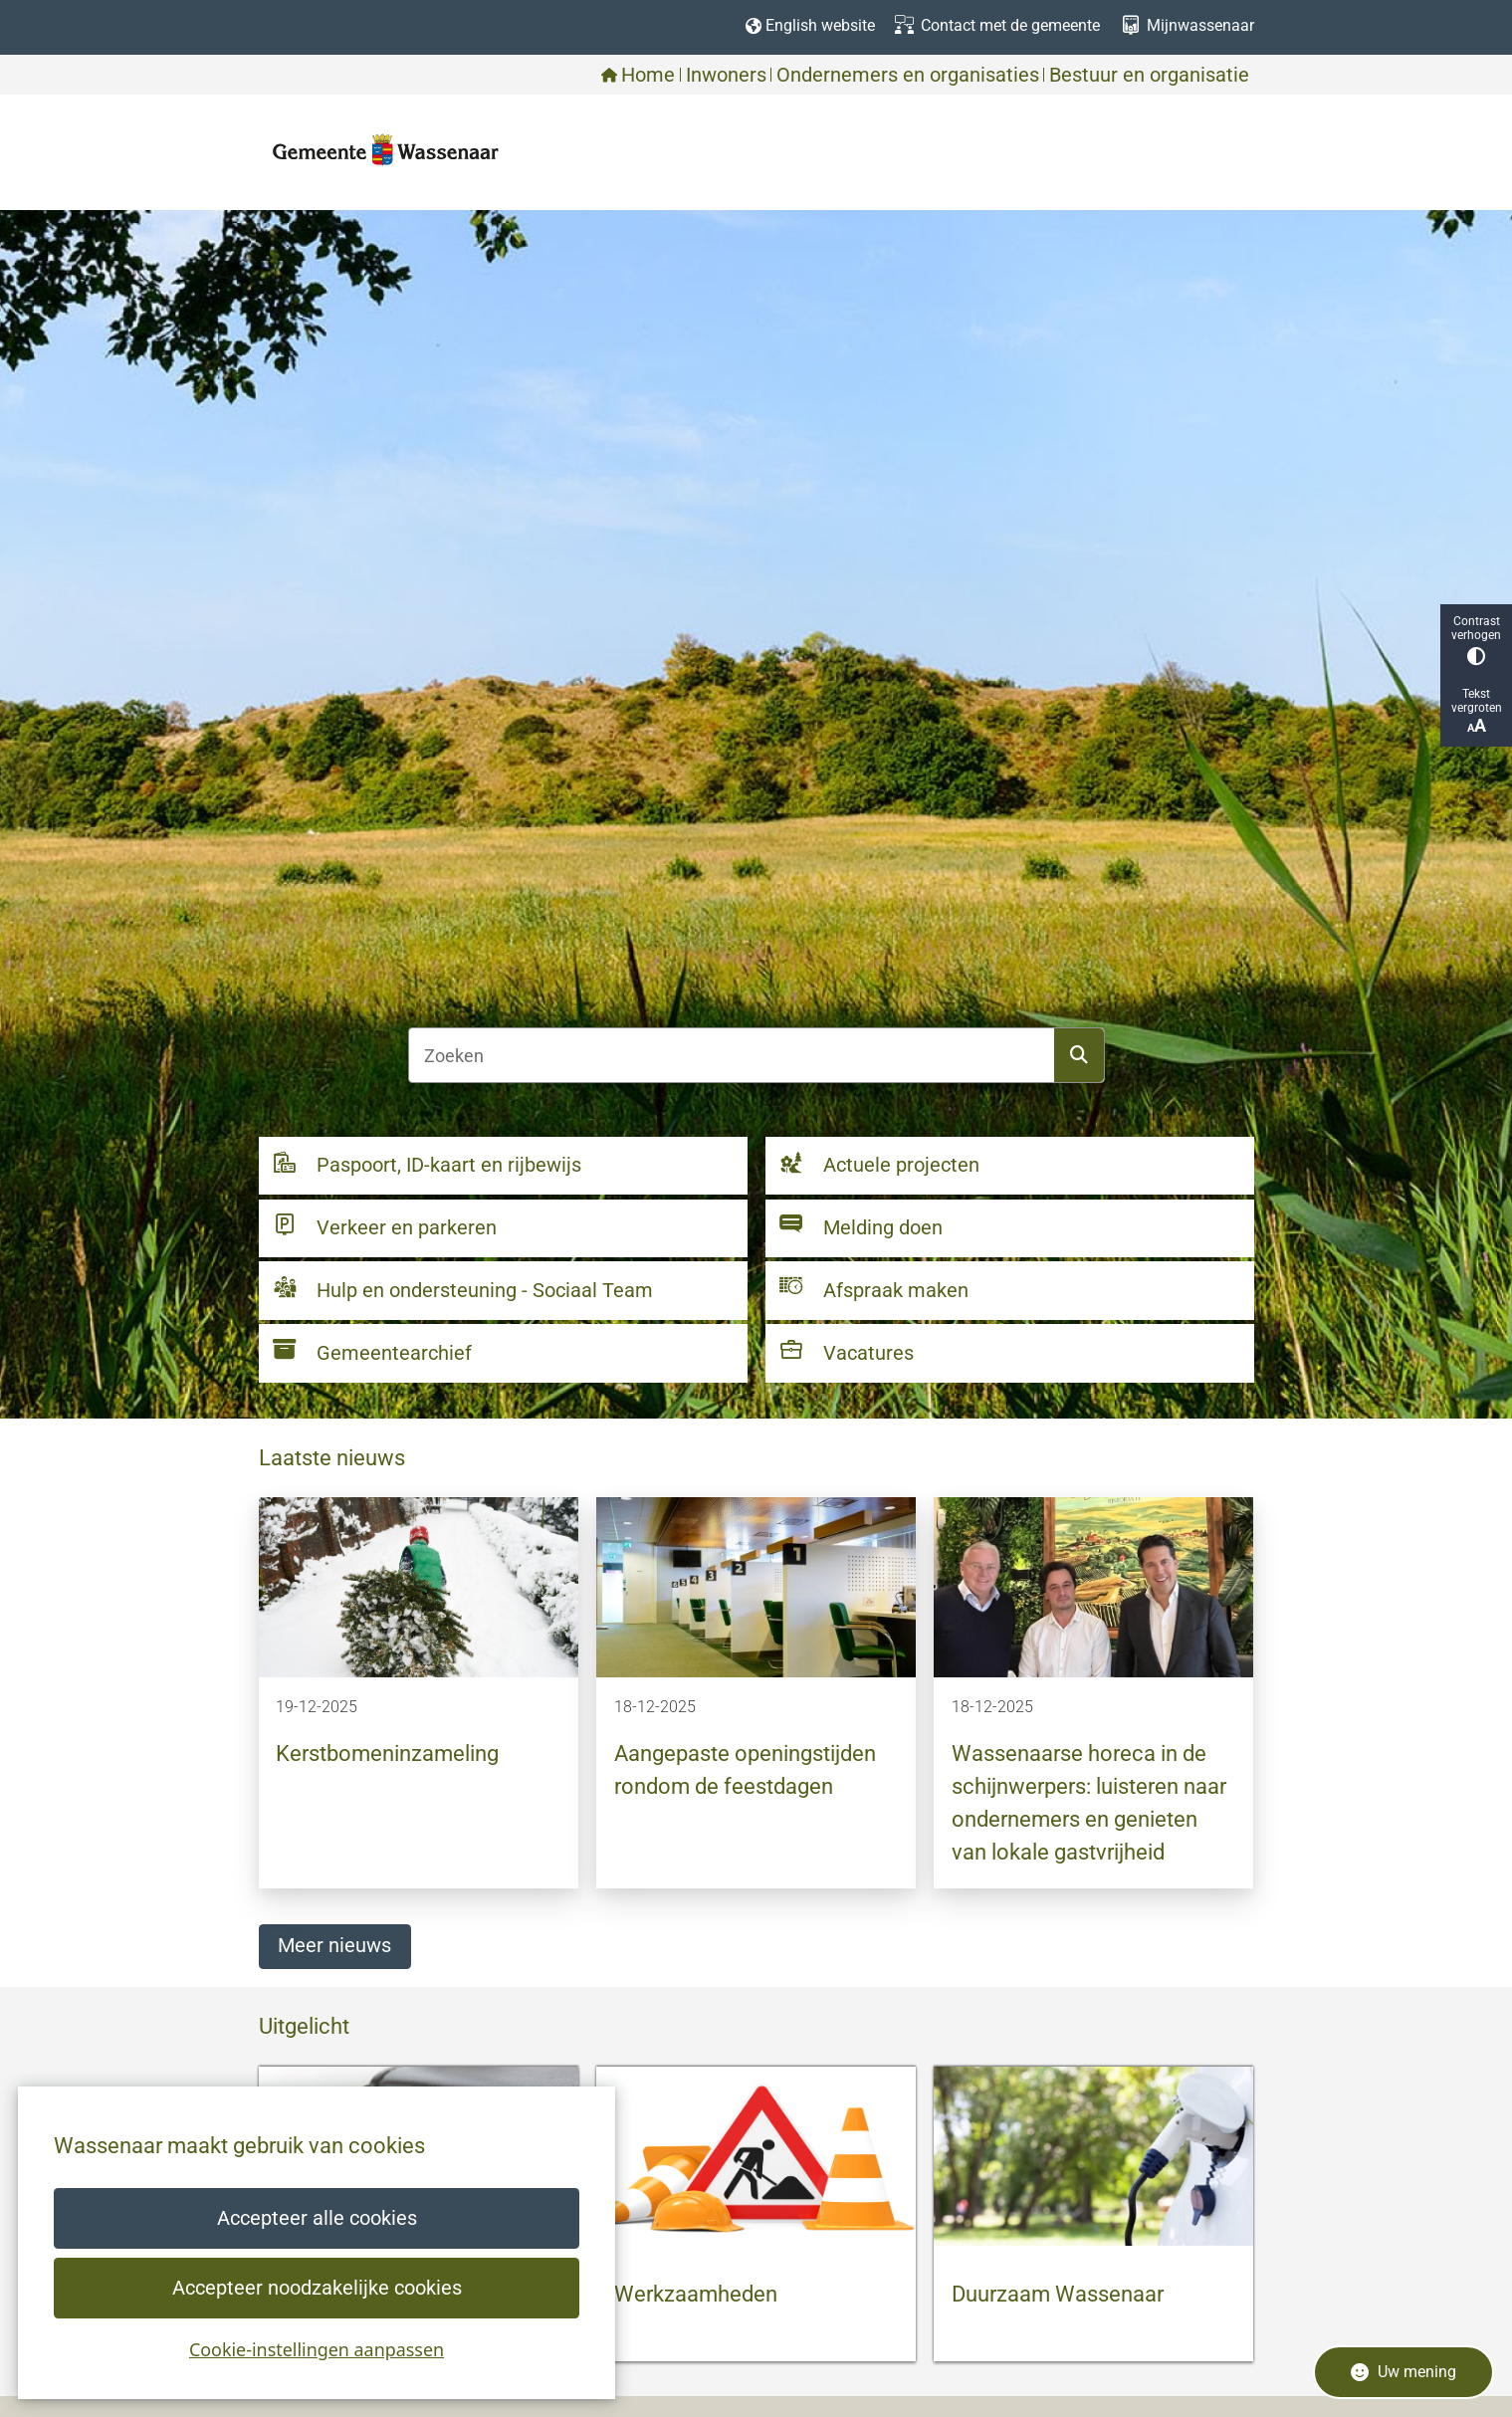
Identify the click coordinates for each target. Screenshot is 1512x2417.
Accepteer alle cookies (316, 2218)
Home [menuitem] (638, 75)
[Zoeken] (731, 1055)
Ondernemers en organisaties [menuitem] (907, 75)
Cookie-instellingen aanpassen (316, 2349)
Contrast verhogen (1476, 639)
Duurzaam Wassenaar (1058, 2294)
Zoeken (1079, 1055)
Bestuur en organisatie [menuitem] (1149, 75)
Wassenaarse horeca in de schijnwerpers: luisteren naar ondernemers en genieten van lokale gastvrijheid (1089, 1803)
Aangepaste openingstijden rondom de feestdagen (745, 1770)
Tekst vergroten (1476, 711)
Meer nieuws (334, 1945)
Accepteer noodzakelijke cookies (316, 2288)
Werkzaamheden (695, 2294)
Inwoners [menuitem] (726, 75)
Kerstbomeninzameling (387, 1753)
